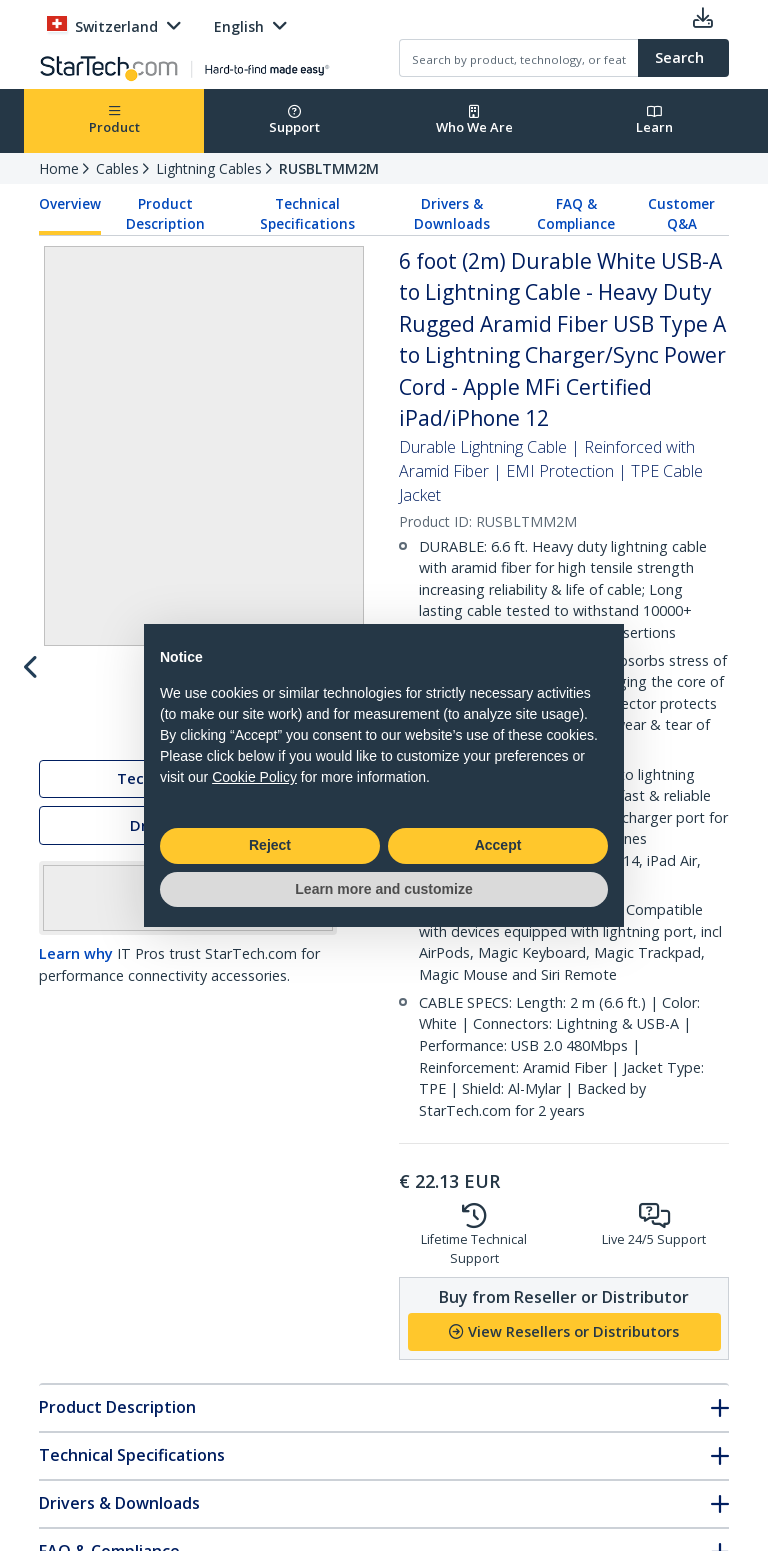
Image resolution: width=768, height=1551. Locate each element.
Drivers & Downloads (452, 214)
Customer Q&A (681, 214)
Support (294, 120)
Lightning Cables (209, 168)
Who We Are (474, 120)
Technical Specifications (307, 214)
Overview (70, 204)
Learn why (76, 1040)
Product (114, 120)
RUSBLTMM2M (329, 168)
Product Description (165, 214)
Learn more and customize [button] (383, 889)
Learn (654, 120)
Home (59, 168)
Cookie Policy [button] (254, 777)
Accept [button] (498, 845)
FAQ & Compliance (576, 214)
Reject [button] (270, 845)
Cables (117, 168)
